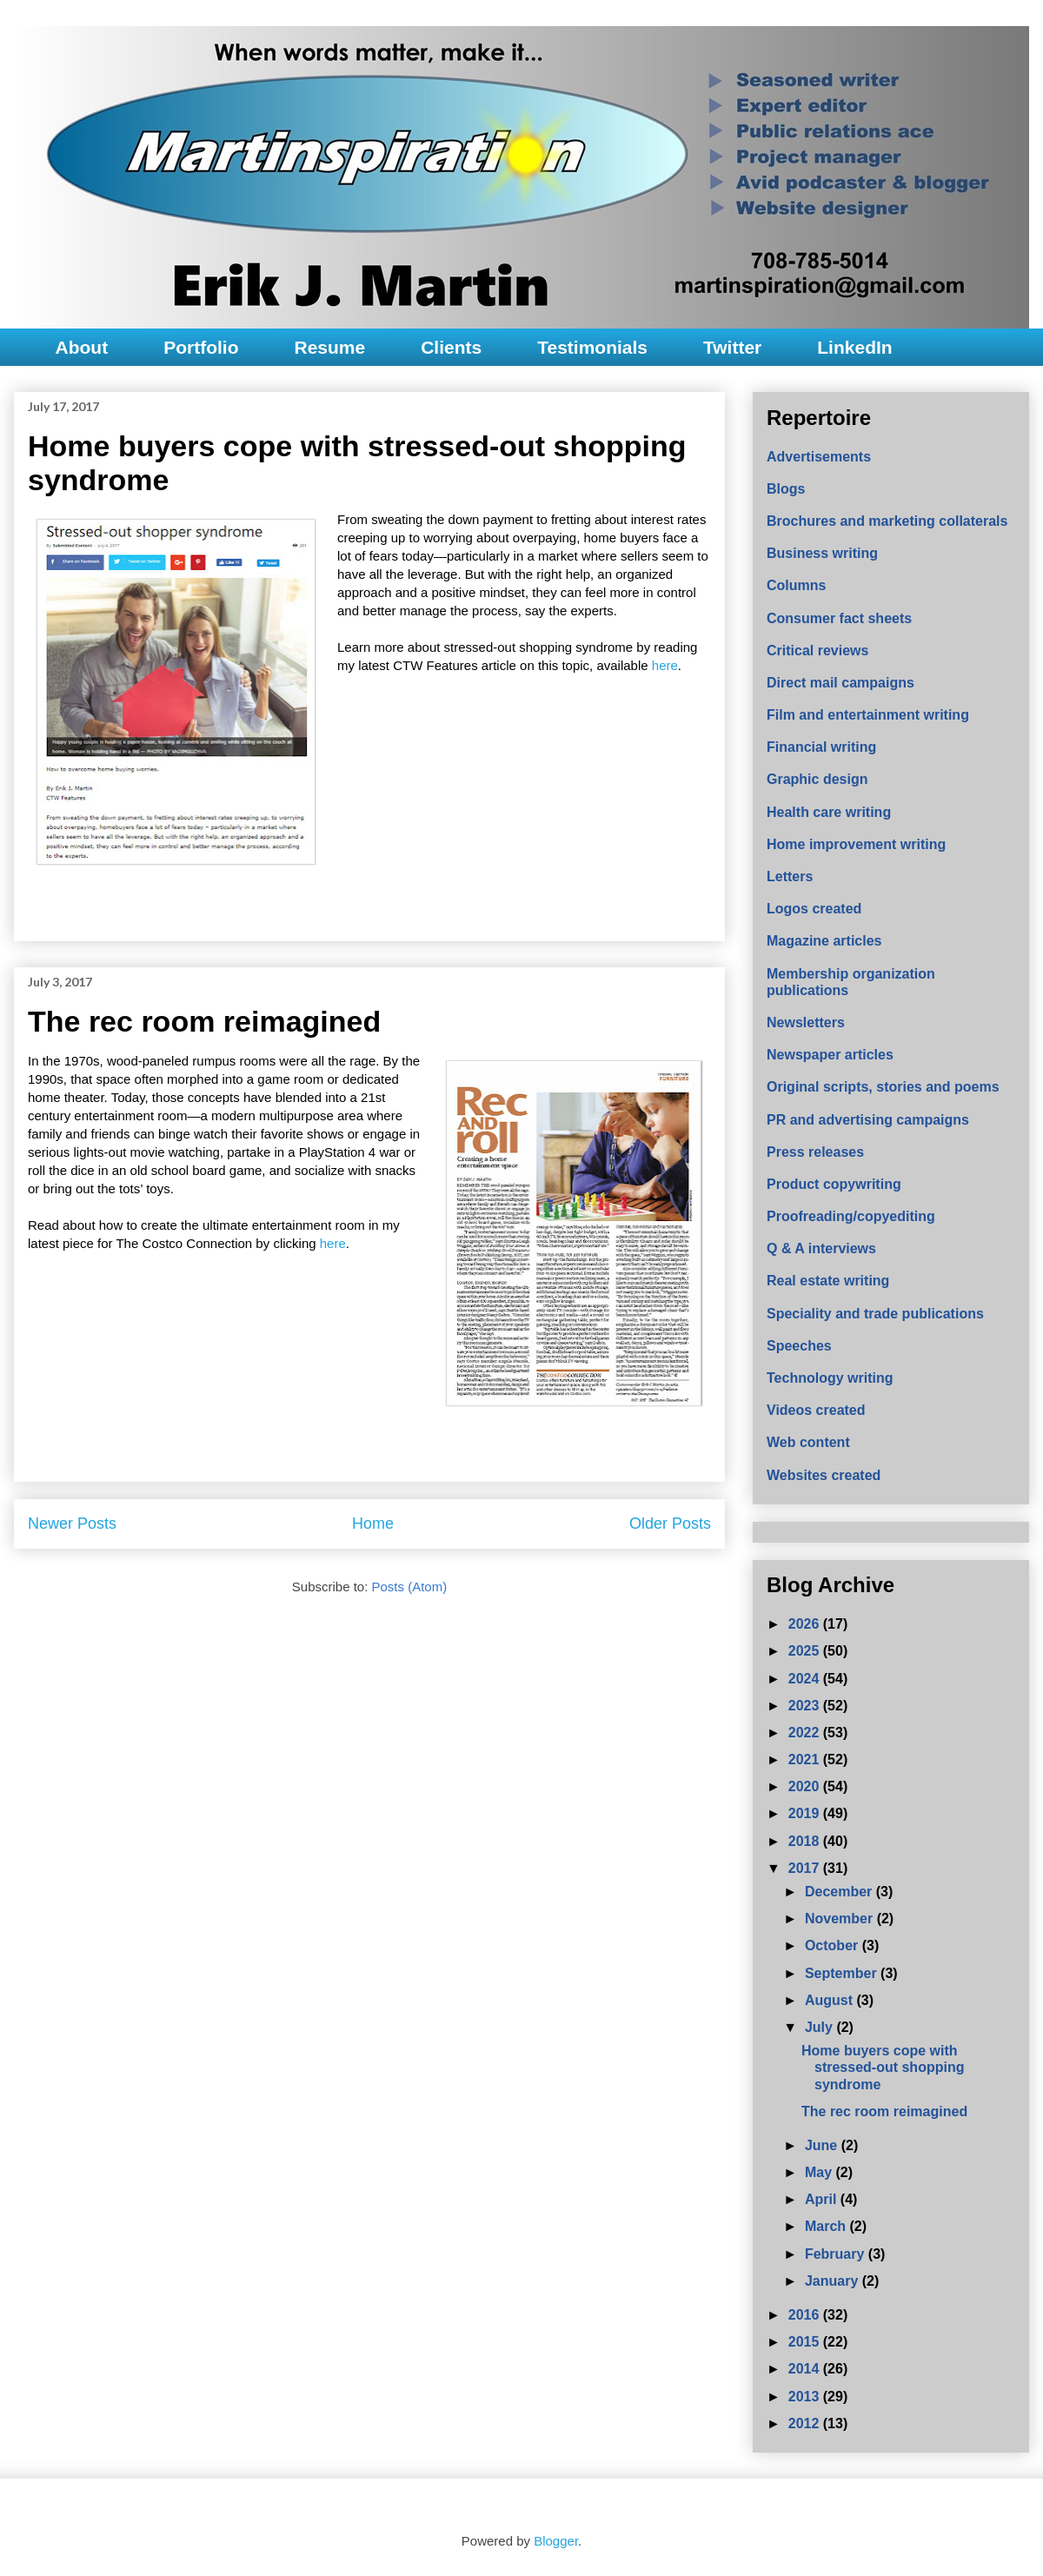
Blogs (786, 488)
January (833, 2281)
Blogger (556, 2540)
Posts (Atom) (410, 1586)
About (82, 347)
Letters (790, 876)
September (842, 1973)
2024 (805, 1678)
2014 (805, 2368)
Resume (329, 347)
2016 (805, 2314)
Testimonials (592, 347)
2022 (805, 1732)
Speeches (799, 1345)
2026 (805, 1624)
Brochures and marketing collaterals (887, 521)
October (833, 1945)
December (840, 1891)
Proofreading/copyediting (851, 1216)
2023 (805, 1705)
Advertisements (819, 456)
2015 (805, 2341)
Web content (808, 1442)
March (827, 2226)
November (841, 1918)
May (820, 2172)
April (822, 2199)
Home (373, 1523)
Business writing (822, 553)
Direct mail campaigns (840, 682)
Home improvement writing (856, 844)
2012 (805, 2423)
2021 (805, 1759)
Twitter (732, 347)
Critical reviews (817, 650)
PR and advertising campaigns (868, 1119)
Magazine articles (824, 940)
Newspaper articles (830, 1054)
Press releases (815, 1152)
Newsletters (806, 1022)
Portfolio (200, 347)
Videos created (816, 1410)
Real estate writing (828, 1280)
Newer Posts (72, 1523)
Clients (451, 347)
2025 (805, 1650)
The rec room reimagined (204, 1021)
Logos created (814, 908)
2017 (805, 1868)
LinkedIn (854, 347)
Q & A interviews (821, 1248)
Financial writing (821, 747)
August (831, 2000)
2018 (805, 1841)
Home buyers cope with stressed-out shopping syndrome (882, 2067)
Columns (796, 585)
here (665, 665)
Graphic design (817, 779)
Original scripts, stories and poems (883, 1086)
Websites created (823, 1475)
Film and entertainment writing (868, 714)
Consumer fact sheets (839, 618)
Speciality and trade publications (875, 1313)
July (820, 2027)
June (823, 2145)
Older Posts (670, 1523)
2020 (805, 1786)
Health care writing (829, 812)
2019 (805, 1813)
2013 (805, 2396)
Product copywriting (834, 1184)
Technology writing (830, 1378)
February (836, 2254)
